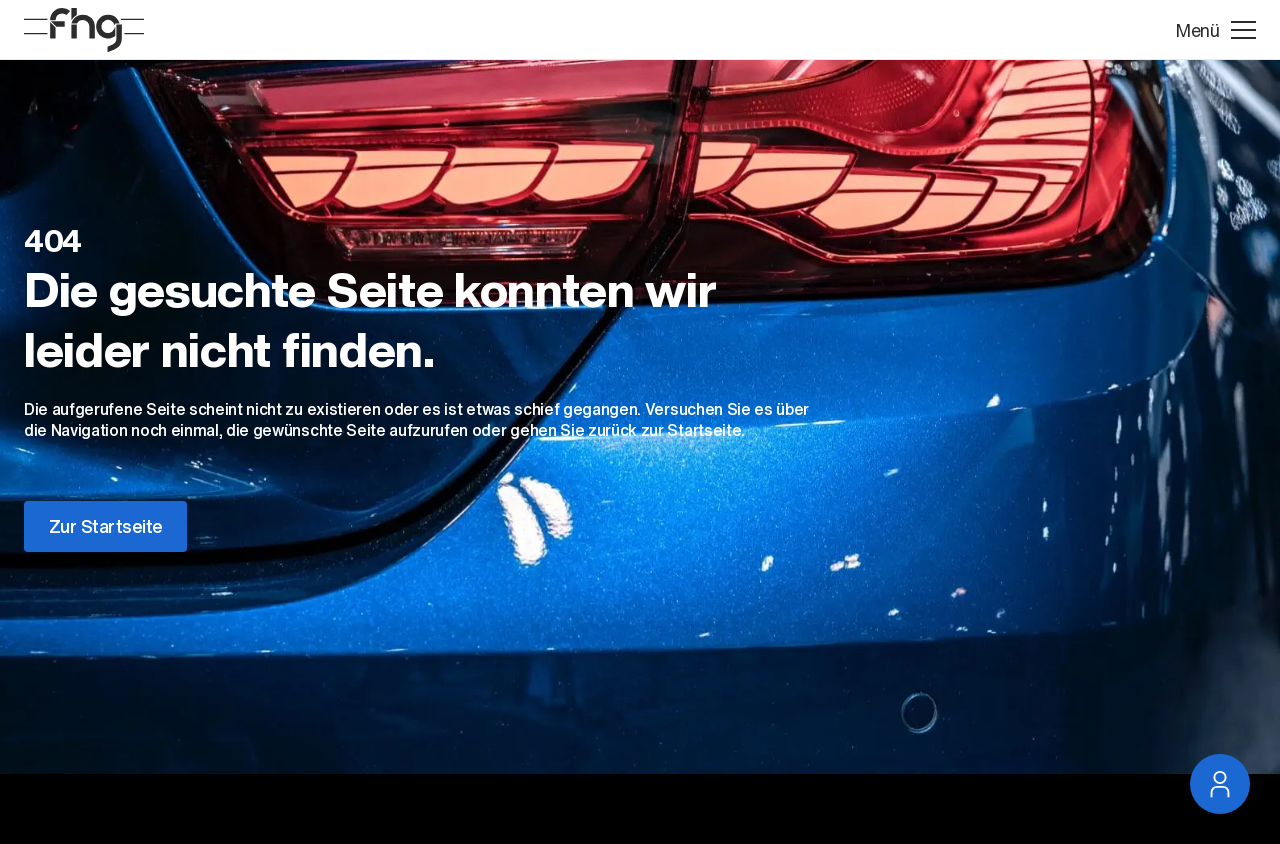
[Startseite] (84, 30)
